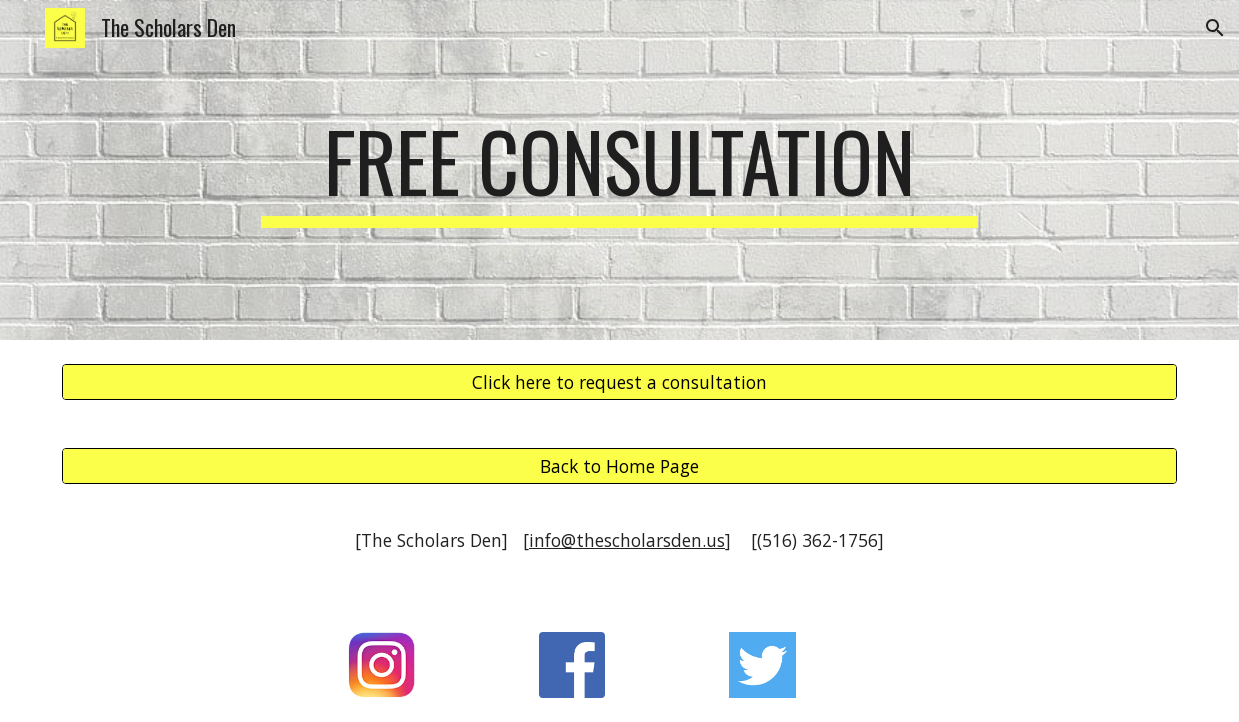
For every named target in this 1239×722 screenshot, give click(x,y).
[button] (1215, 28)
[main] (619, 170)
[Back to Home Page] (619, 466)
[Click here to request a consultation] (619, 382)
